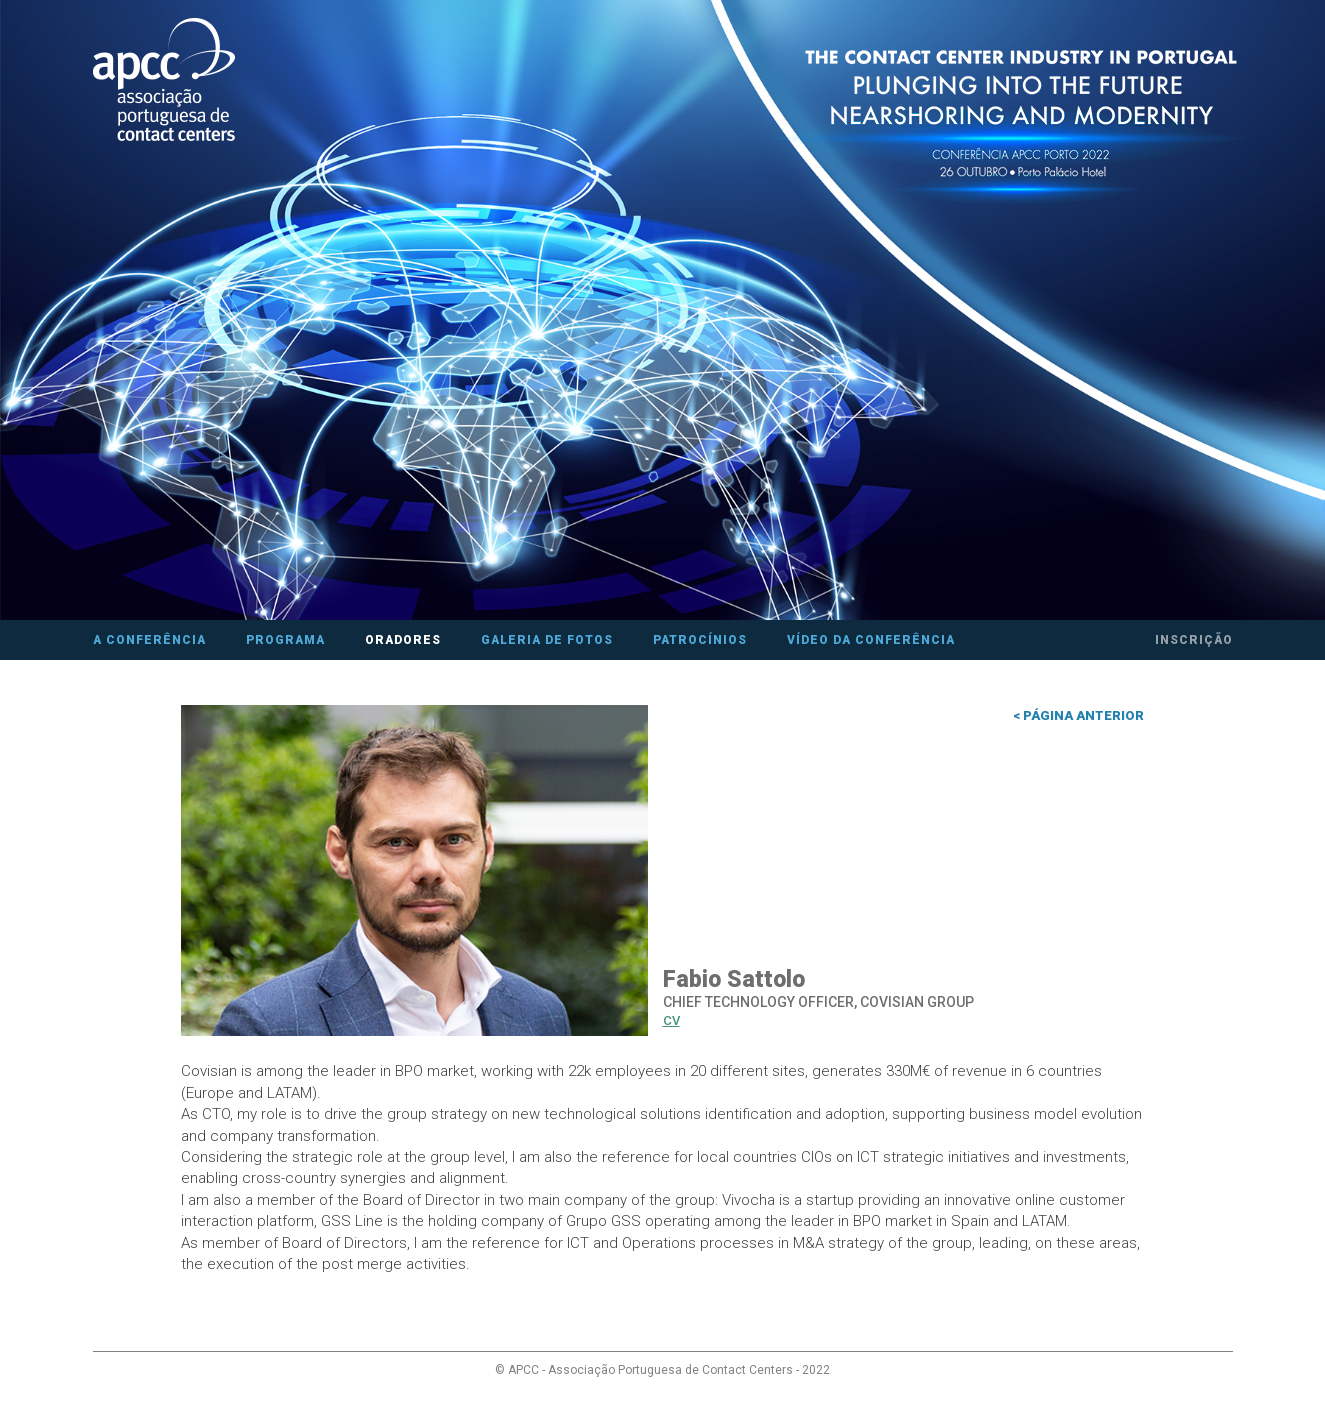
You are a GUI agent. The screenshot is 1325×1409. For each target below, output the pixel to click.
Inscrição (1194, 640)
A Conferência (149, 640)
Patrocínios (700, 640)
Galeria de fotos (547, 640)
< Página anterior (1078, 715)
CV (671, 1020)
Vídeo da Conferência (871, 640)
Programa (285, 640)
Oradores (403, 640)
